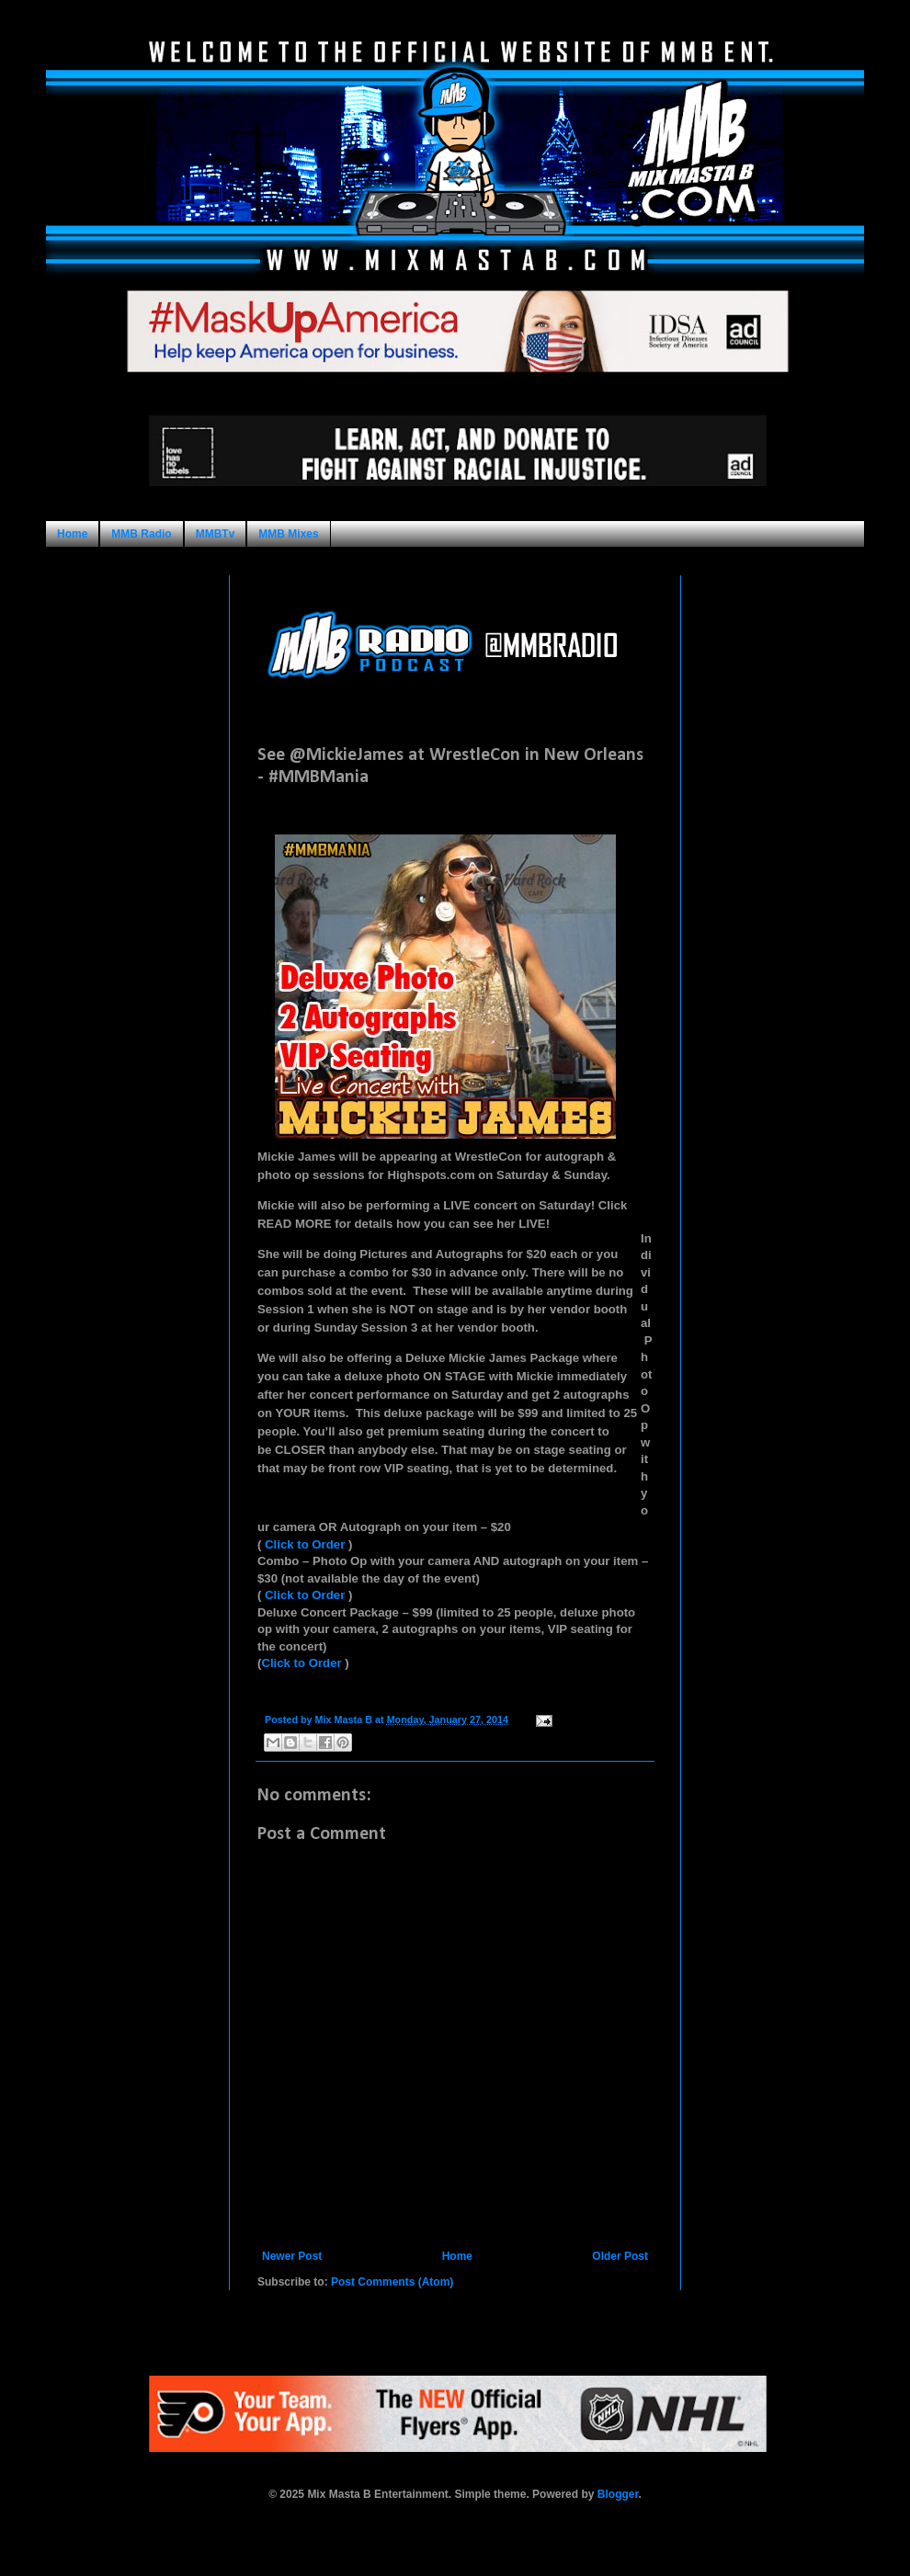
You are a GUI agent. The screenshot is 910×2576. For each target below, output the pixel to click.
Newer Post (292, 2256)
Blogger (618, 2494)
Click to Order (305, 1544)
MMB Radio (141, 534)
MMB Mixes (288, 534)
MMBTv (215, 534)
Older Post (620, 2256)
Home (72, 534)
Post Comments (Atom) (392, 2281)
